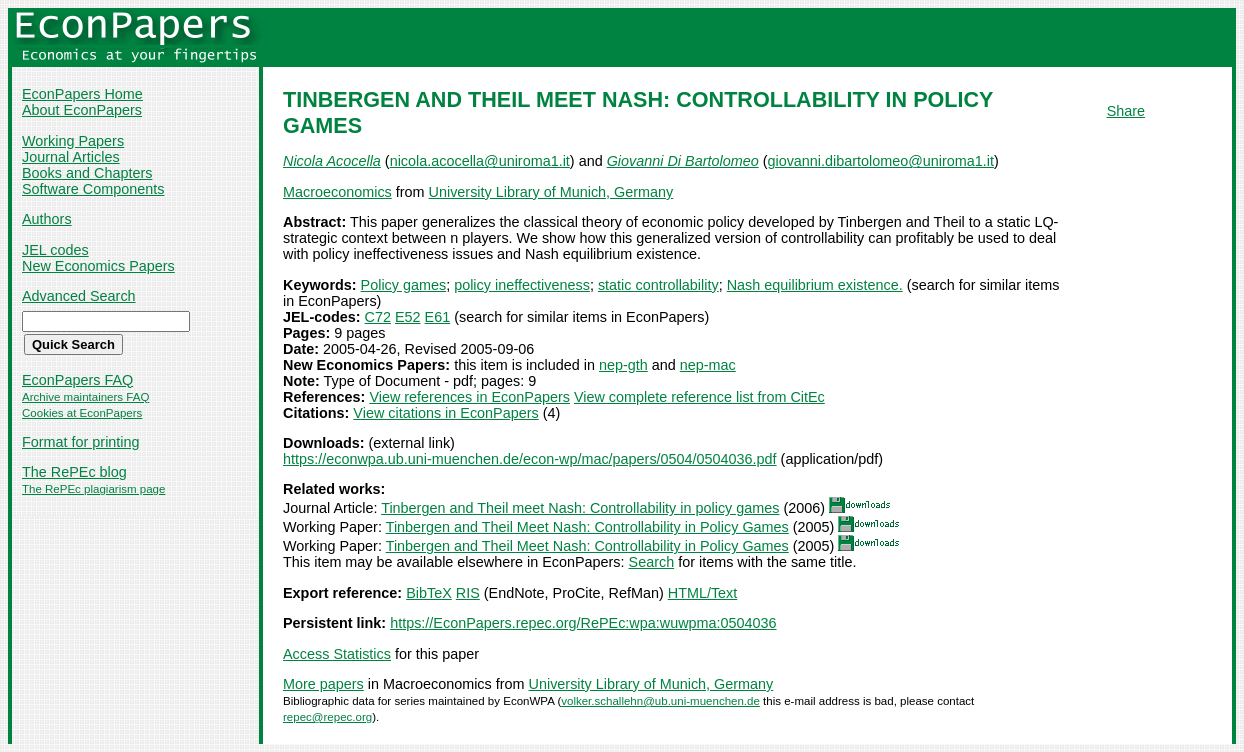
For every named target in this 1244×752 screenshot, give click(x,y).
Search (652, 562)
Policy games (404, 285)
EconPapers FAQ (77, 380)
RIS (468, 593)
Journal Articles (71, 157)
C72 (378, 317)
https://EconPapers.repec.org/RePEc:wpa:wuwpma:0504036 (583, 623)
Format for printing (81, 442)
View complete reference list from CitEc (699, 397)
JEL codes (55, 250)
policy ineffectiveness (522, 285)
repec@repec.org (327, 717)
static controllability (658, 285)
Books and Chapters (87, 173)
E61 (438, 317)
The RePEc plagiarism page (93, 489)
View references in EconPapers (469, 397)
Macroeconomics (337, 192)
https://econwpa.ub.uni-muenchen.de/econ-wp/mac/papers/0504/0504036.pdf (530, 459)
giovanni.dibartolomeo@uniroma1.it (880, 161)
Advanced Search (79, 296)
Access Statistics (337, 654)
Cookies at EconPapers (82, 413)
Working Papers (73, 141)
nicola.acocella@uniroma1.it (480, 161)
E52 (408, 317)
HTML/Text (703, 593)
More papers (323, 684)
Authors (47, 219)
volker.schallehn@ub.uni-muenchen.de (660, 701)
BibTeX (429, 593)
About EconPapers (82, 110)
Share (1126, 111)
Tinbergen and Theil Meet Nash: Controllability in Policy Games (587, 527)
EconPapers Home (82, 94)
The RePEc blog (74, 472)
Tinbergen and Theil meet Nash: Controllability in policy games (580, 508)
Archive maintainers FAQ (85, 397)
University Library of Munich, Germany (551, 192)
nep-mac (708, 365)
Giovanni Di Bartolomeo (683, 161)
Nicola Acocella (332, 161)
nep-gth (623, 365)
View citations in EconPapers (445, 413)
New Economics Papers (98, 266)
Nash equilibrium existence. (815, 285)
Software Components (93, 189)
